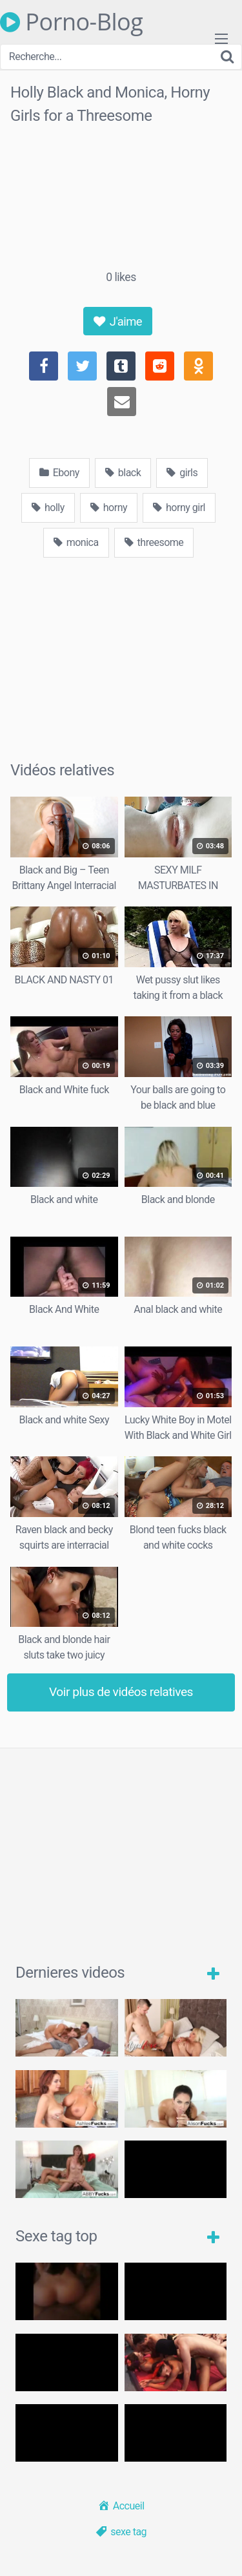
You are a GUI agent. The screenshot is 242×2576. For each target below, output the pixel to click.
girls (181, 472)
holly (48, 507)
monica (76, 542)
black (123, 472)
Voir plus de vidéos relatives (121, 1691)
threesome (154, 542)
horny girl (179, 507)
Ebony (59, 472)
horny (108, 507)
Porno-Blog (71, 22)
